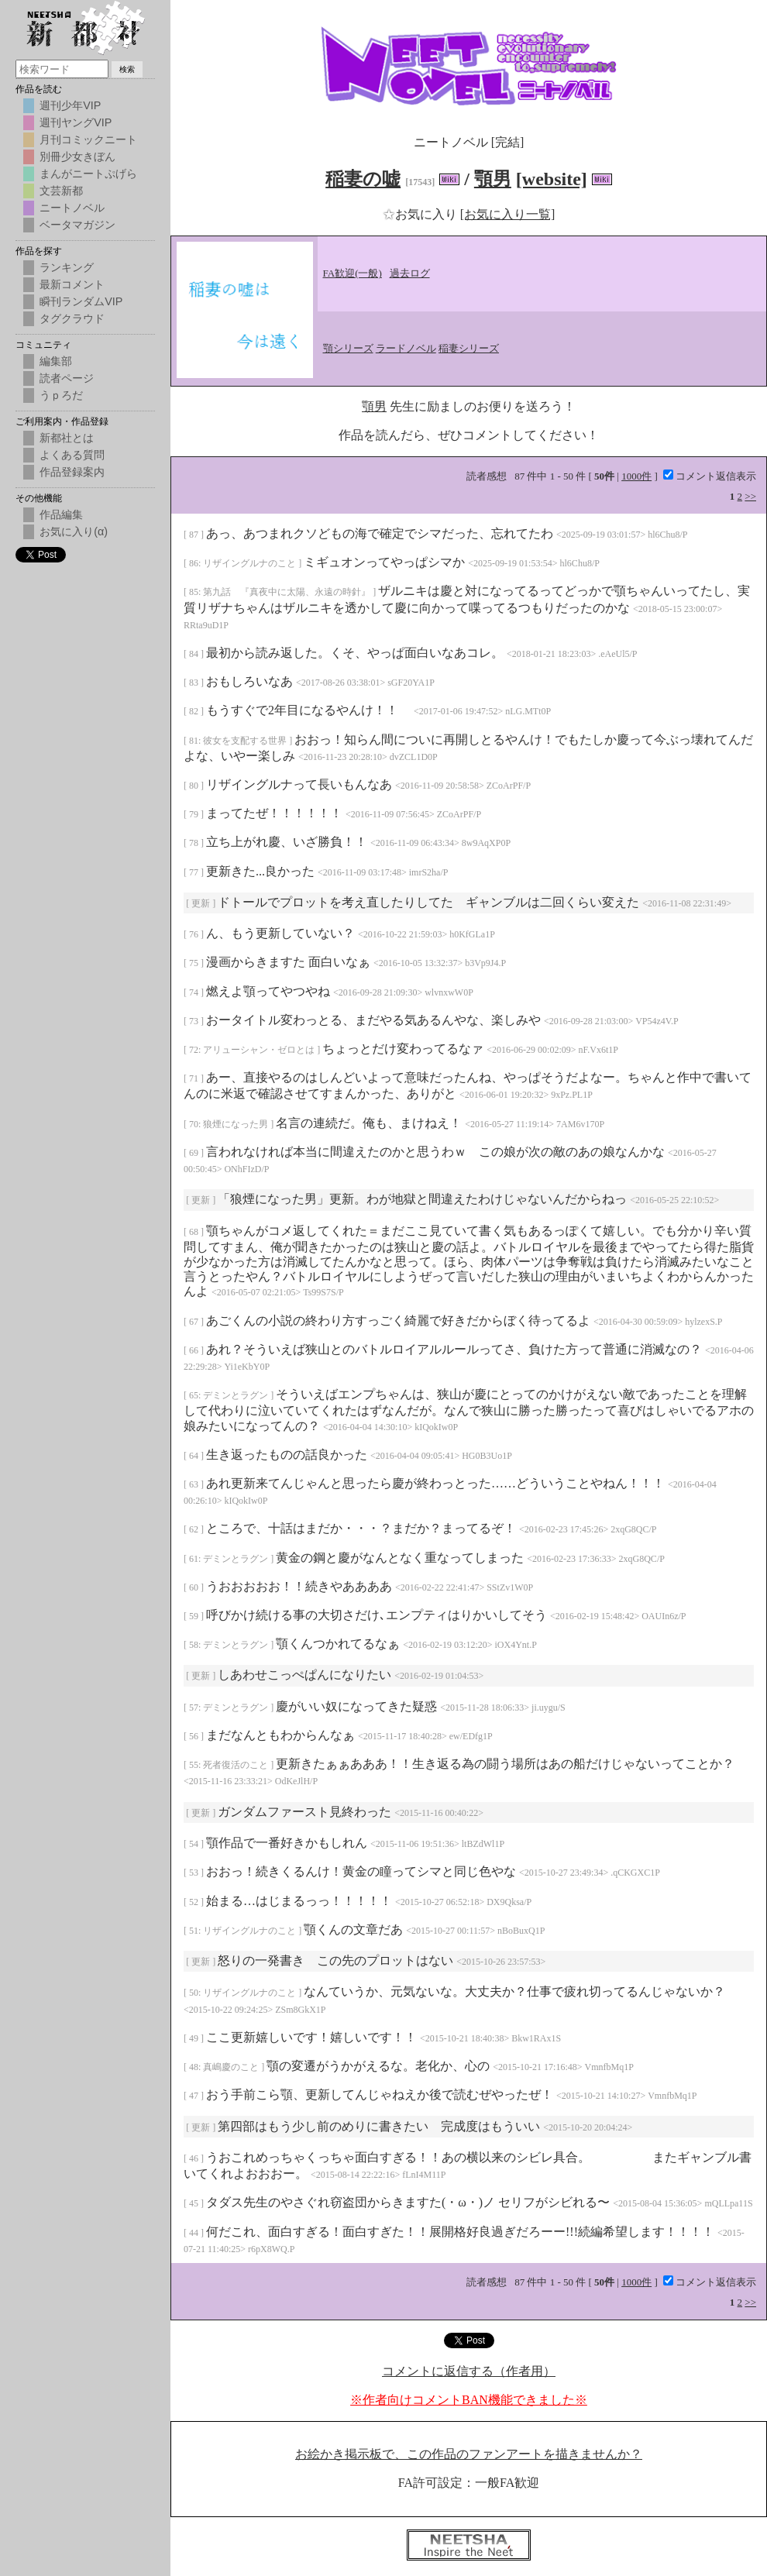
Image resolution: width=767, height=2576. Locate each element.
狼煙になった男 (236, 1124)
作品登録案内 (72, 472)
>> (750, 496)
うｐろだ (61, 395)
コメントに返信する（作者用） (468, 2371)
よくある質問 (72, 455)
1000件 (636, 476)
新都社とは (67, 438)
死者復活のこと (236, 1764)
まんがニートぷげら (88, 173)
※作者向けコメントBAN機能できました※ (468, 2399)
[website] (551, 179)
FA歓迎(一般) (352, 273)
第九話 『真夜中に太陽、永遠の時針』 (288, 591)
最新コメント (72, 284)
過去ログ (410, 273)
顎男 (492, 179)
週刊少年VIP (70, 105)
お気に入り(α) (74, 531)
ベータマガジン (77, 224)
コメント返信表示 (709, 476)
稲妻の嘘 (363, 179)
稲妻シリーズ (469, 348)
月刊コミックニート (88, 139)
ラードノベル (406, 348)
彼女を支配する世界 (246, 740)
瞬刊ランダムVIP (81, 301)
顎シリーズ (348, 348)
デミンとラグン (236, 1395)
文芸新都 (61, 190)
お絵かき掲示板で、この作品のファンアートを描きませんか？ (468, 2454)
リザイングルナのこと (250, 563)
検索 (127, 69)
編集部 (56, 361)
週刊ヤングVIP (76, 122)
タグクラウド (72, 318)
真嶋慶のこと (232, 2067)
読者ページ (67, 378)
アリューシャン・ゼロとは (260, 1049)
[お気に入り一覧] (507, 214)
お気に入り (421, 214)
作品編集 (61, 514)
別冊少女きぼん (77, 156)
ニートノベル (72, 207)
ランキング (67, 267)
